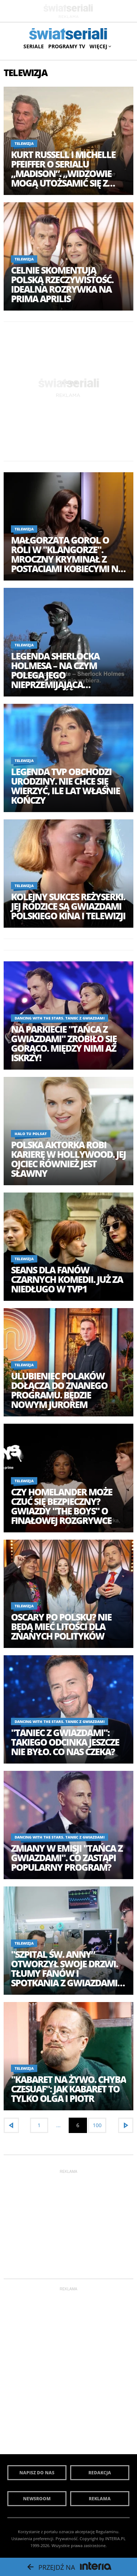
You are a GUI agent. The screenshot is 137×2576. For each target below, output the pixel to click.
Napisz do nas (36, 2473)
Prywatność (66, 2538)
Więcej (100, 46)
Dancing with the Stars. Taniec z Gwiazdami (59, 1018)
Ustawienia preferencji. (32, 2538)
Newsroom (37, 2499)
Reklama (100, 2499)
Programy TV (66, 46)
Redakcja (99, 2473)
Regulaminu (107, 2531)
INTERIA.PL (115, 2538)
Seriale (33, 46)
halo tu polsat (31, 1133)
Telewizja (24, 143)
